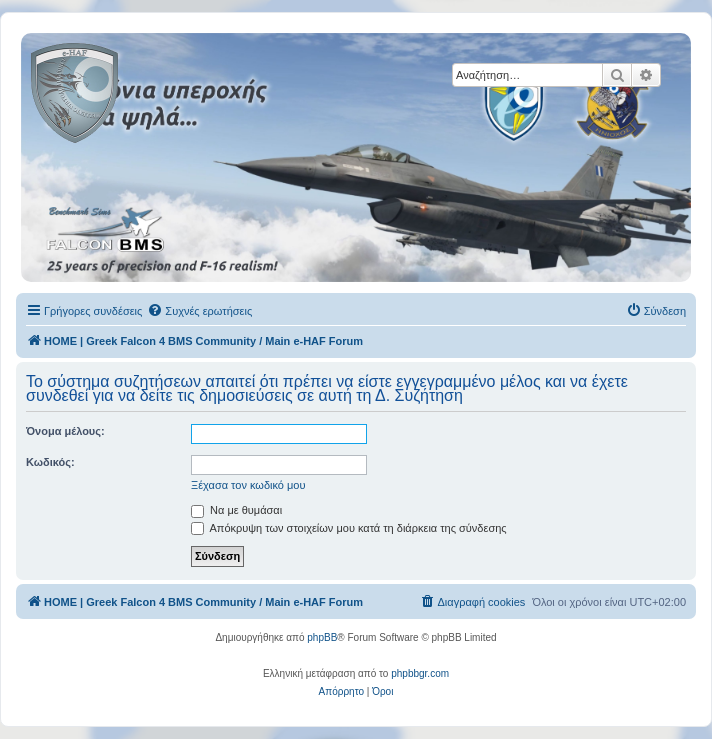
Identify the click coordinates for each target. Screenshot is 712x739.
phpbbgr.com (420, 673)
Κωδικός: (50, 462)
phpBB (322, 637)
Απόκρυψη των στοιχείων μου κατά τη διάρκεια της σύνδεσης (349, 528)
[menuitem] (199, 311)
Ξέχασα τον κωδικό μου (248, 485)
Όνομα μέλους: (65, 431)
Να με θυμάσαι (236, 510)
